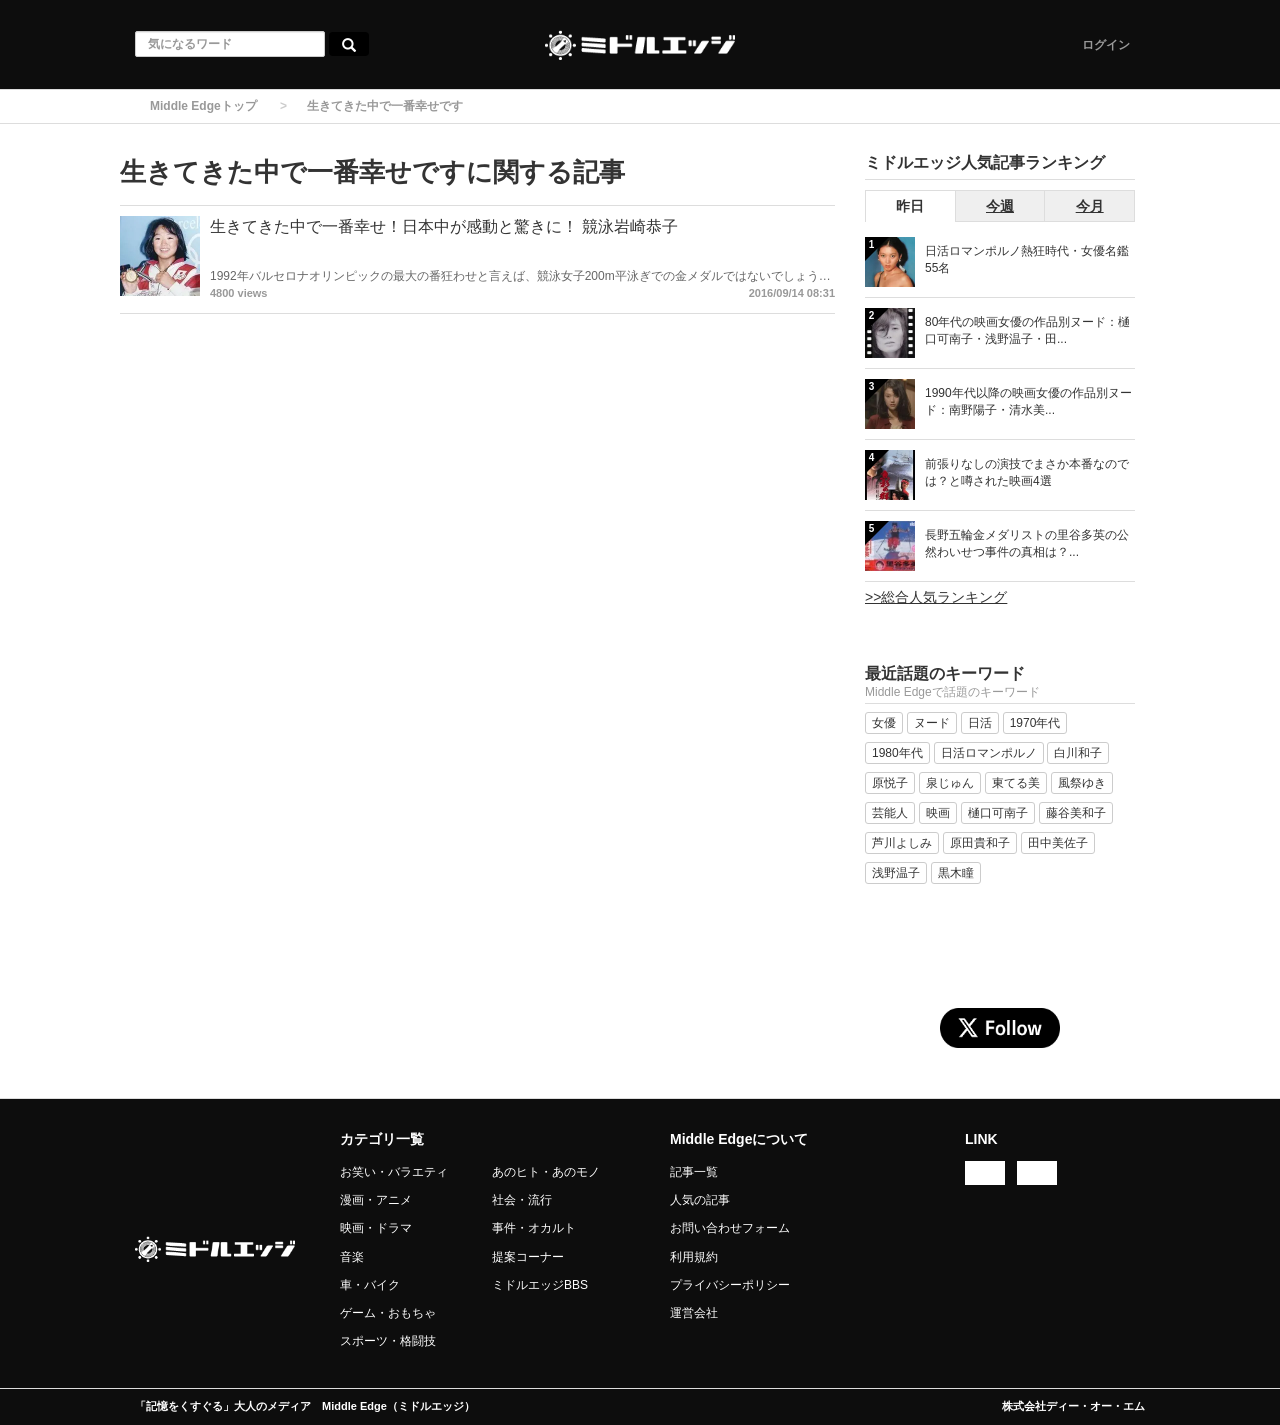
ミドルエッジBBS (540, 1285)
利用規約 (694, 1257)
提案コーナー (528, 1257)
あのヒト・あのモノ (546, 1172)
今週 (1000, 206)
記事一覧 (694, 1172)
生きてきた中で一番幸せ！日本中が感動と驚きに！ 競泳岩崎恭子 (444, 226)
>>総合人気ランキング (936, 597)
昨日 (910, 206)
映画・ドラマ (376, 1228)
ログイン (1106, 45)
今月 (1090, 206)
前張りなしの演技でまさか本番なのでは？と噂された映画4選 (1027, 472)
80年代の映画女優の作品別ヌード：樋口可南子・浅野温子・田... (1027, 330)
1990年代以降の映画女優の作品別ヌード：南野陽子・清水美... (1028, 401)
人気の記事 (700, 1200)
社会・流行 (522, 1200)
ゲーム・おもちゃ (388, 1313)
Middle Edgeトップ (203, 106)
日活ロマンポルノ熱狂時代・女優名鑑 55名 (1027, 259)
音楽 (352, 1257)
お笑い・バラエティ (394, 1172)
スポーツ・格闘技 (388, 1341)
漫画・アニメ (376, 1200)
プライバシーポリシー (730, 1285)
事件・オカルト (534, 1228)
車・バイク (370, 1285)
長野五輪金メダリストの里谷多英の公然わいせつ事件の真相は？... (1027, 543)
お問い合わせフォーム (730, 1228)
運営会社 (694, 1313)
